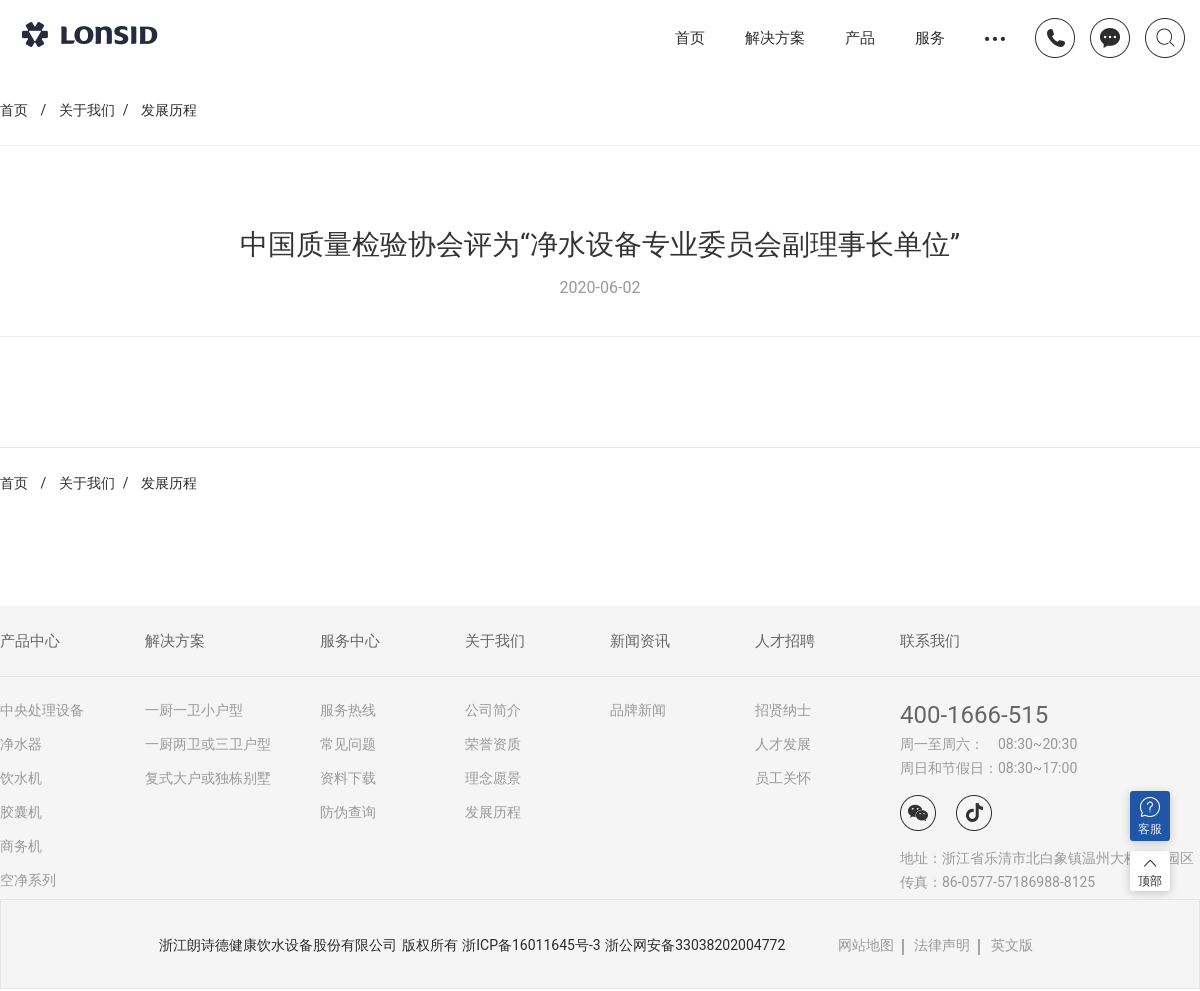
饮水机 (21, 778)
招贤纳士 (783, 710)
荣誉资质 (493, 744)
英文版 (1012, 945)
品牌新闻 (638, 710)
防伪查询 (348, 812)
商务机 (21, 846)
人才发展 (783, 744)
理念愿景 (493, 778)
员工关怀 (783, 778)
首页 (690, 38)
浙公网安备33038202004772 (695, 945)
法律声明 (942, 945)
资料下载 (348, 778)
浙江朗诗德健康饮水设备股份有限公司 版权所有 (308, 945)
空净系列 (28, 880)
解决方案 (775, 37)
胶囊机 (21, 812)
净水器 (21, 744)
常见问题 (348, 744)
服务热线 (348, 710)
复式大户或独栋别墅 (208, 778)
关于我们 (87, 110)
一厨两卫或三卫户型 (208, 744)
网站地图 (866, 945)
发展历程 (169, 110)
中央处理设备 (42, 710)
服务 (930, 37)
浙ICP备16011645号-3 (531, 945)
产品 (860, 38)
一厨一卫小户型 (194, 710)
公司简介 (493, 710)
